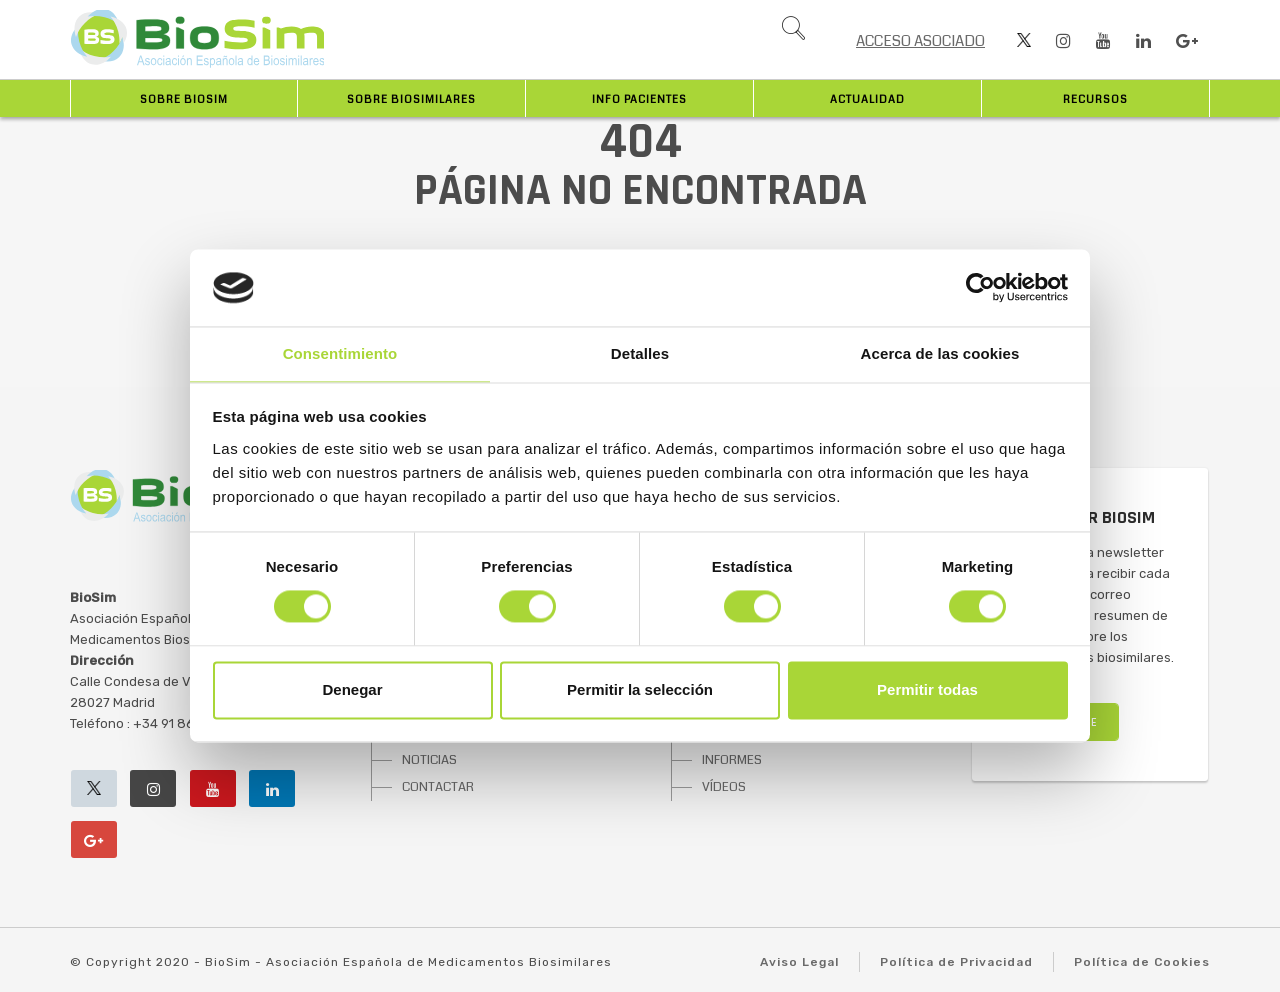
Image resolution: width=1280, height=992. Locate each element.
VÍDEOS (724, 787)
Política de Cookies (1142, 962)
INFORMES (732, 760)
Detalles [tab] (640, 353)
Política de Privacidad (956, 962)
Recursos (1095, 99)
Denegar (352, 689)
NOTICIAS (429, 760)
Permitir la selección (640, 689)
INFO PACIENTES (639, 99)
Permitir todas (927, 689)
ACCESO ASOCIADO (920, 41)
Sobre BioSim (184, 99)
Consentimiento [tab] (340, 353)
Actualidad (867, 99)
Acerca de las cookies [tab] (940, 353)
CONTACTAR (438, 787)
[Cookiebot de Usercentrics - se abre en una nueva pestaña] (980, 288)
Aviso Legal (799, 962)
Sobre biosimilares (411, 99)
